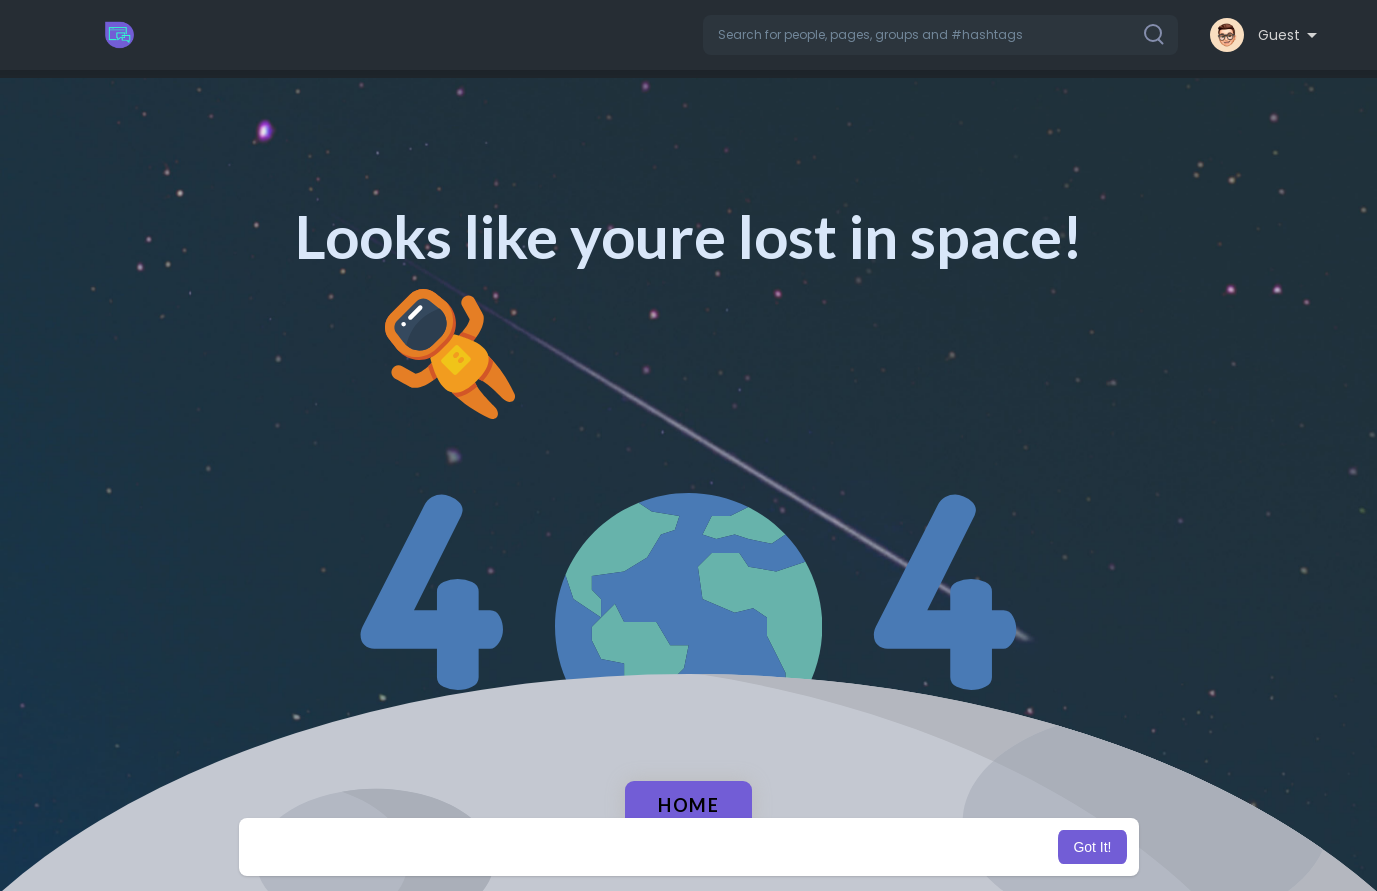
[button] (940, 35)
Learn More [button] (790, 847)
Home (688, 805)
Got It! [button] (1092, 847)
